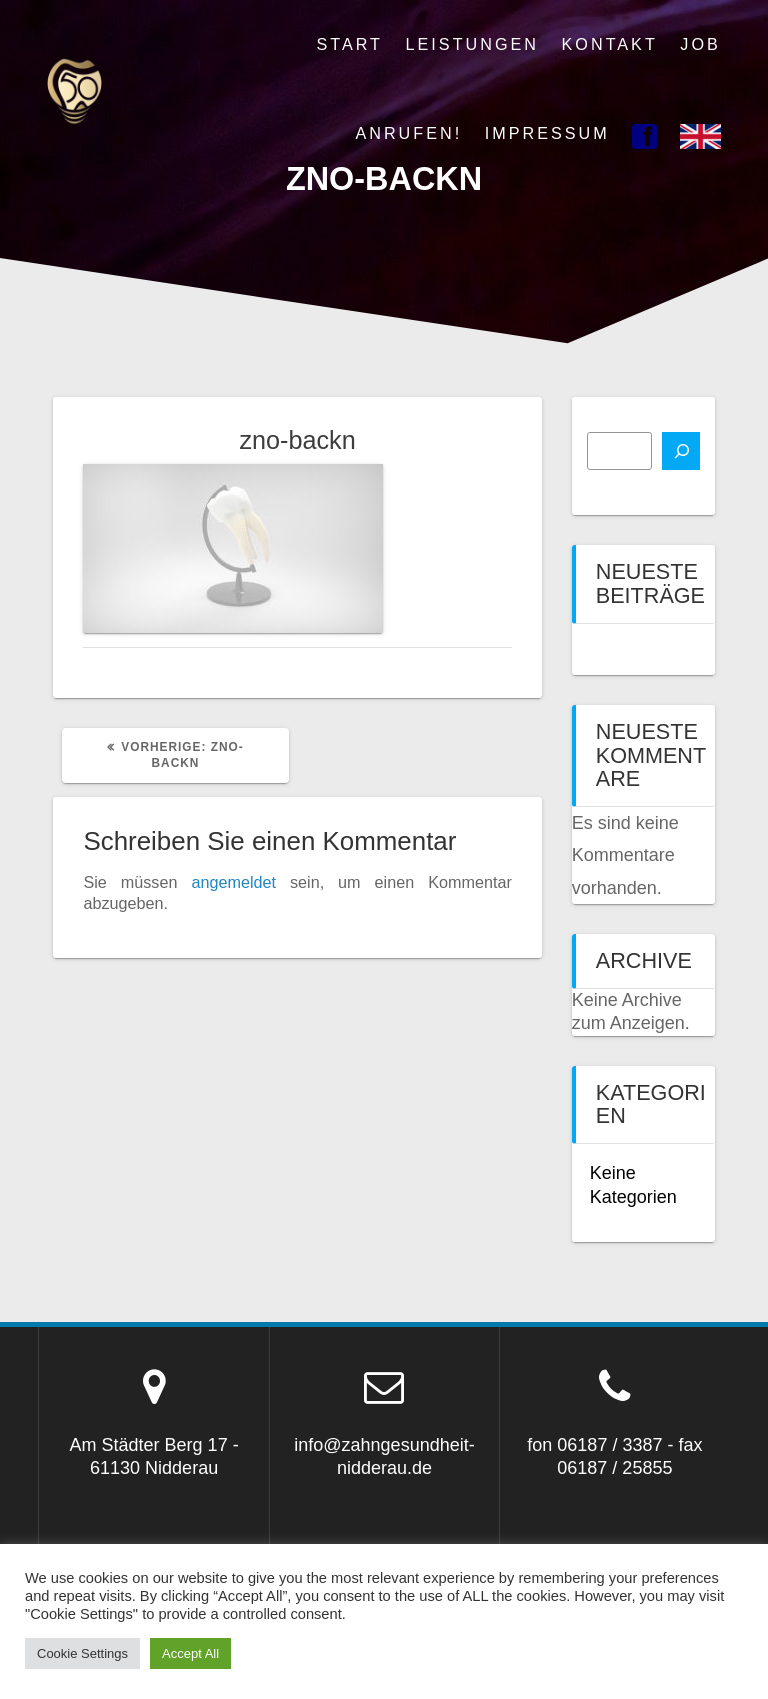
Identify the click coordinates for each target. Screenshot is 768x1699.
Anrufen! (408, 133)
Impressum (547, 133)
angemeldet (233, 882)
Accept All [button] (190, 1653)
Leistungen (472, 44)
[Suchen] (681, 451)
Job (700, 44)
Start (349, 44)
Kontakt (610, 44)
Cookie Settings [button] (82, 1653)
